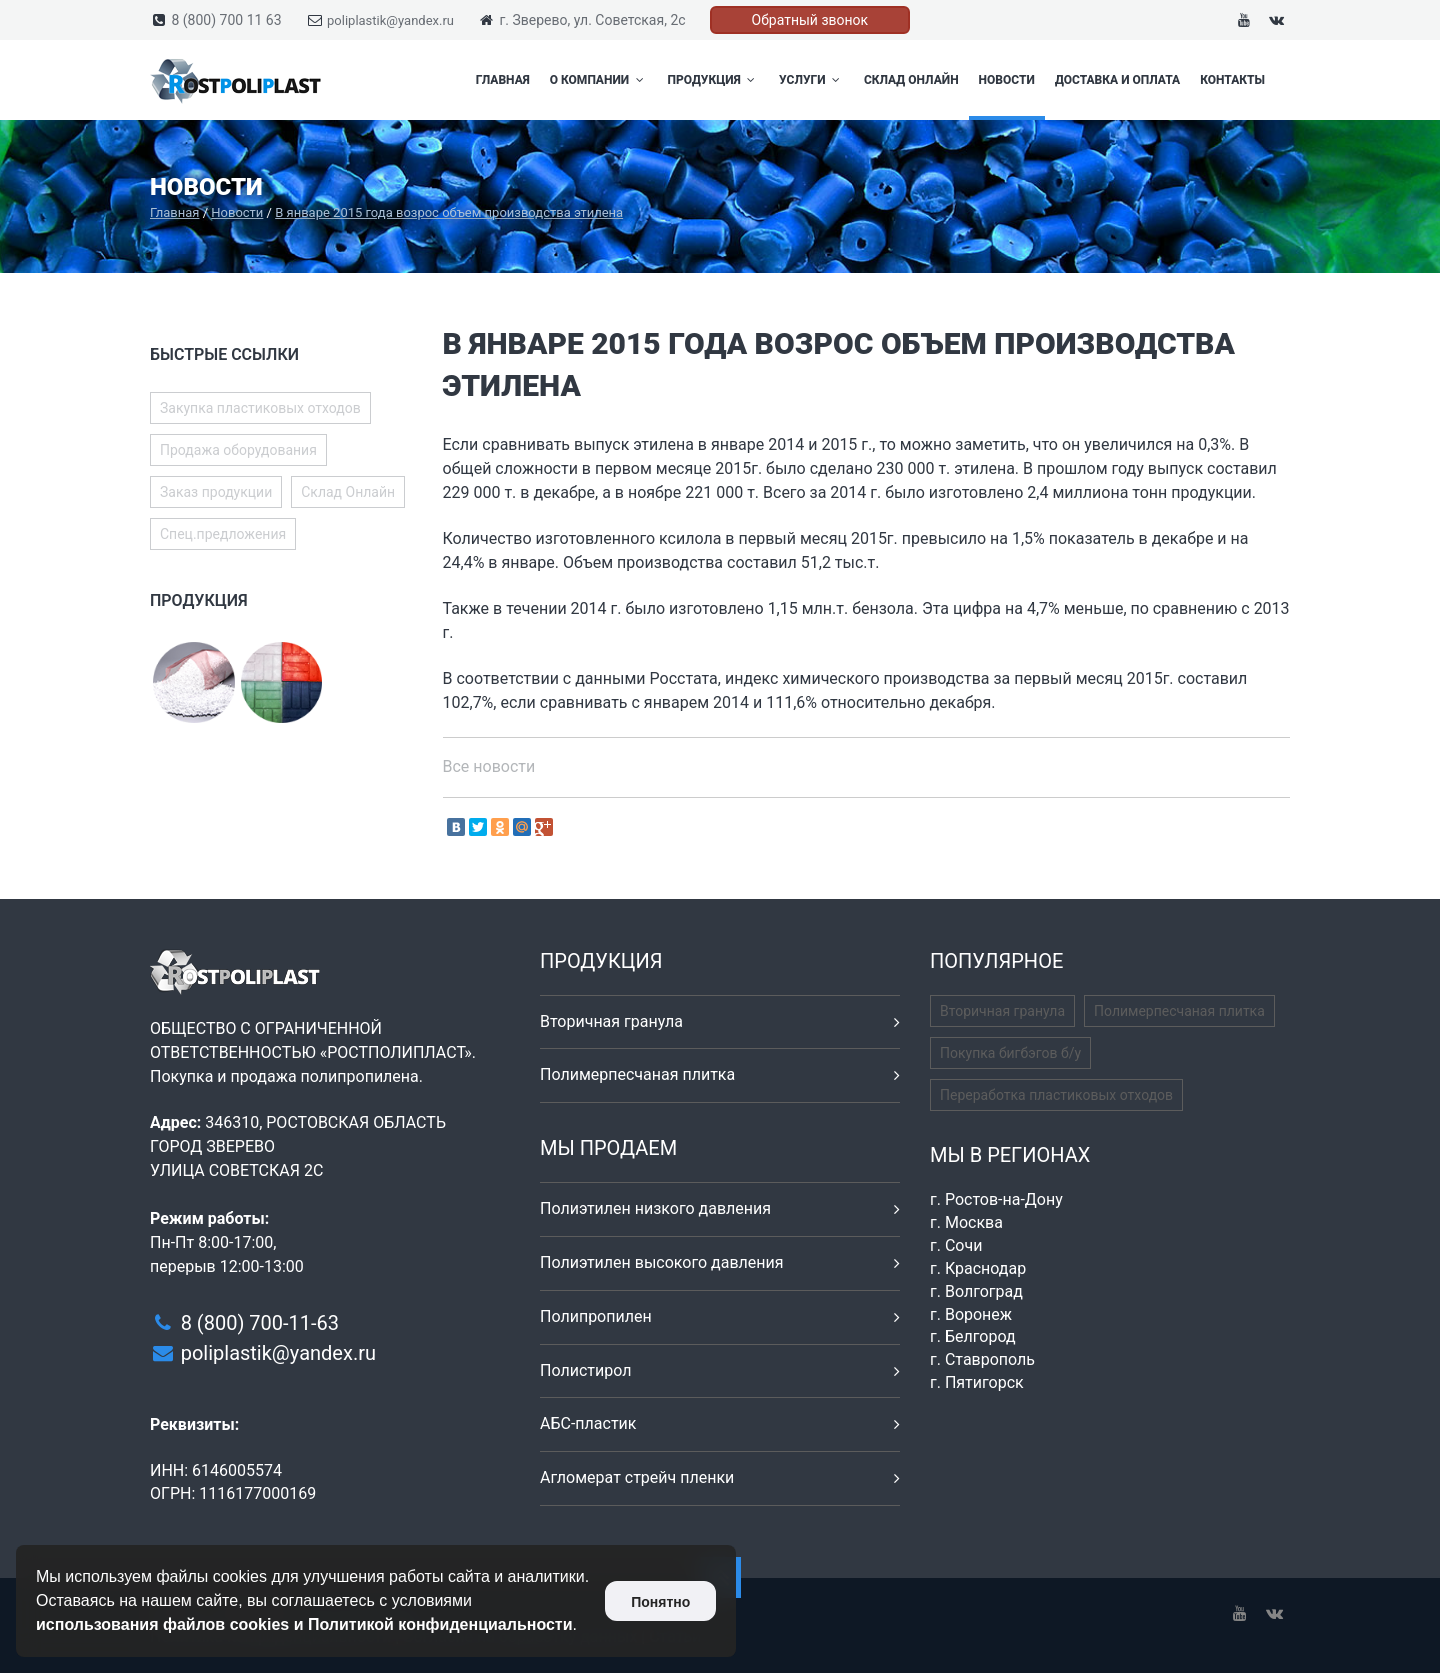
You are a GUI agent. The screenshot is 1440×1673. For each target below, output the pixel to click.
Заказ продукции (216, 492)
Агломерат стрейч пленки (637, 1477)
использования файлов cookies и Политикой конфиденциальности (304, 1624)
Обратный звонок (810, 20)
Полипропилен (596, 1316)
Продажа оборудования (238, 450)
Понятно (660, 1602)
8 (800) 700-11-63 (260, 1323)
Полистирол (585, 1370)
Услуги (811, 80)
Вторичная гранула (611, 1021)
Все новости (489, 766)
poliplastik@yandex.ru (390, 20)
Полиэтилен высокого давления (662, 1262)
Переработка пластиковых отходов (1056, 1095)
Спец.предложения (223, 534)
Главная (503, 80)
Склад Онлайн (911, 80)
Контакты (1232, 80)
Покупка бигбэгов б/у (1010, 1053)
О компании (599, 80)
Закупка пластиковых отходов (260, 408)
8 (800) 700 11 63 (226, 20)
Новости (1007, 80)
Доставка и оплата (1117, 80)
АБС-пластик (588, 1423)
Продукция (714, 80)
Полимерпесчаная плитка (637, 1074)
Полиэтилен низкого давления (655, 1208)
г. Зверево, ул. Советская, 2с (592, 20)
